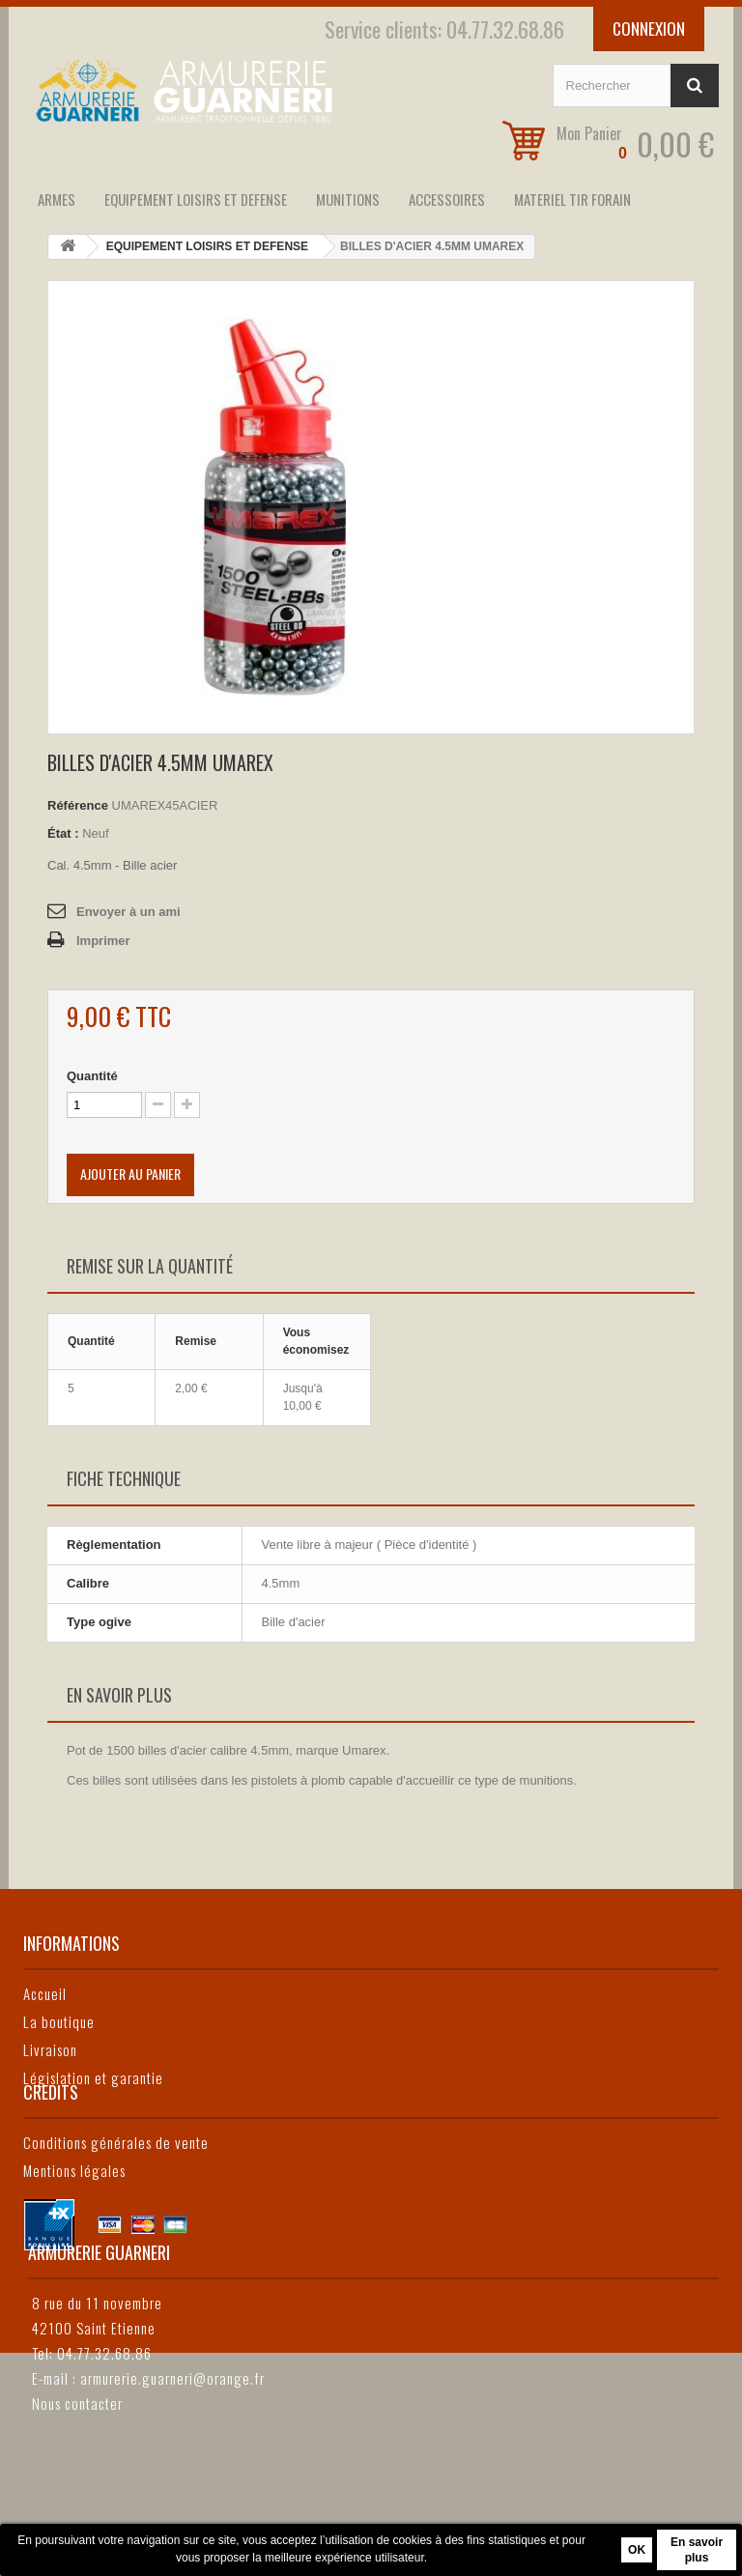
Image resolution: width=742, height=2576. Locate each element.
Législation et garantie (93, 2077)
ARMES (56, 199)
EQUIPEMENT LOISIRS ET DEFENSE (195, 199)
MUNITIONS (348, 199)
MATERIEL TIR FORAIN (572, 199)
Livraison (50, 2049)
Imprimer (103, 940)
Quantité (92, 1076)
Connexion (649, 28)
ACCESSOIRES (447, 199)
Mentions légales (74, 2237)
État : (63, 833)
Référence (77, 805)
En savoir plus (697, 2549)
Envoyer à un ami (128, 911)
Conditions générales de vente (116, 2209)
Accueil (45, 1993)
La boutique (59, 2021)
